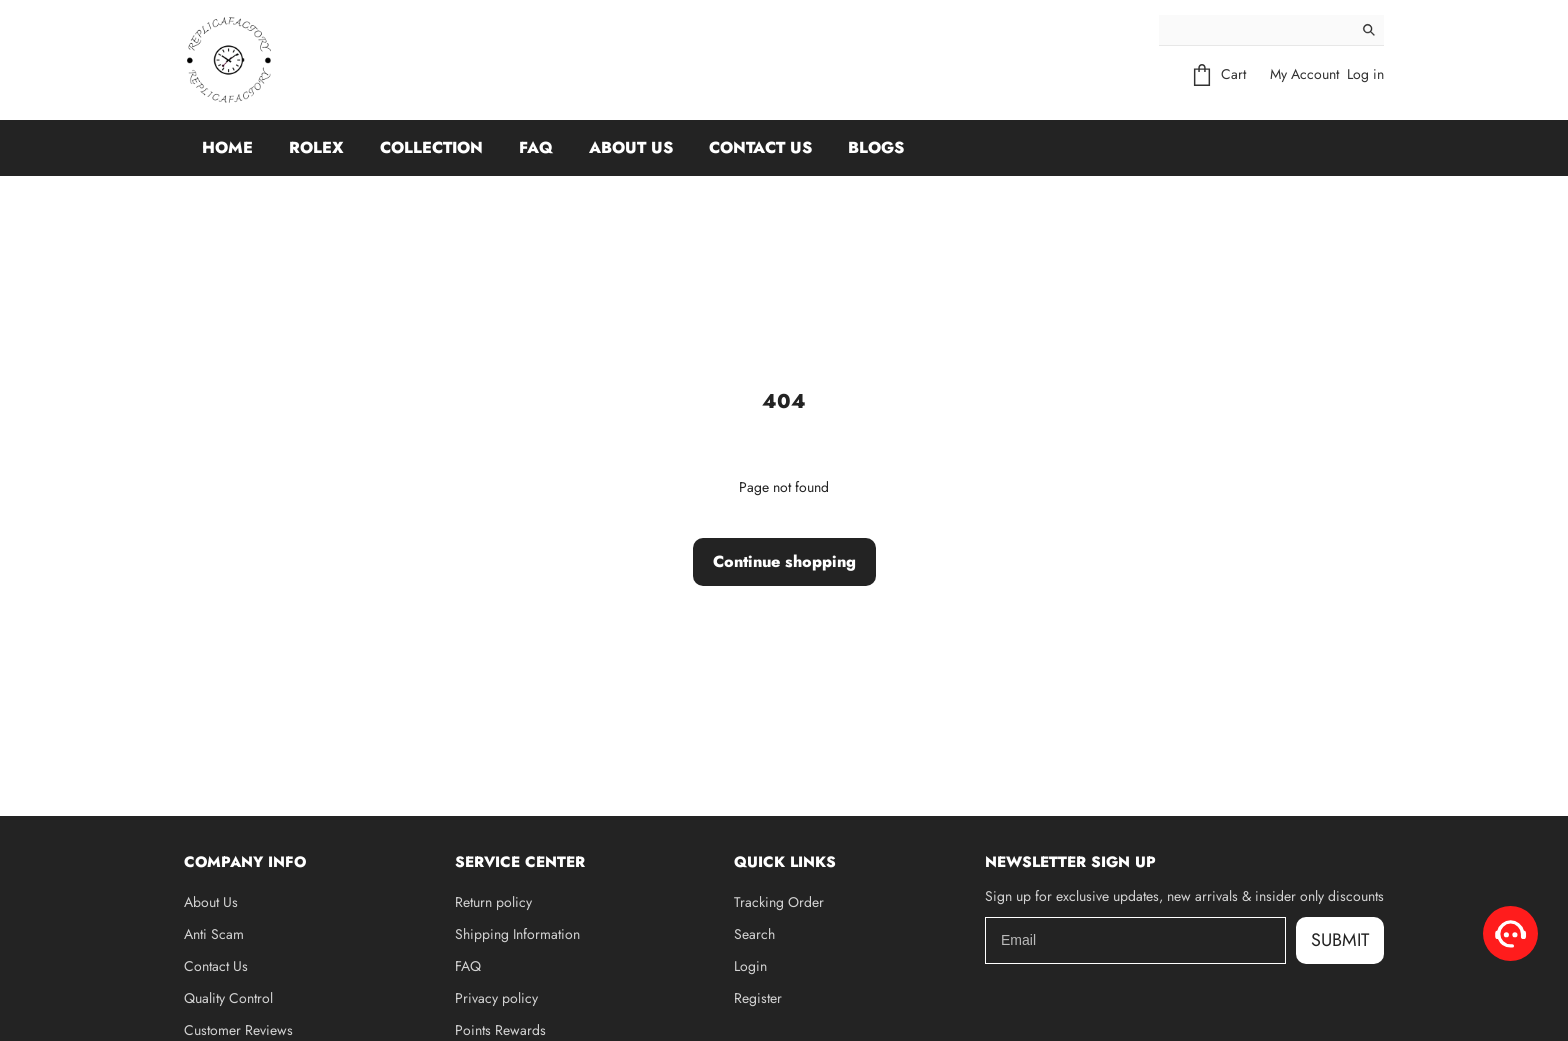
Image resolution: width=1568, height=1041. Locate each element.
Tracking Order (779, 902)
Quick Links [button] (785, 862)
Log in (1365, 74)
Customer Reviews (238, 1030)
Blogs (876, 147)
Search (754, 934)
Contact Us (760, 147)
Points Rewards (500, 1030)
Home (227, 147)
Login (750, 966)
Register (758, 998)
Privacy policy (496, 998)
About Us (631, 147)
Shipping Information (517, 934)
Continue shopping (784, 561)
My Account (1304, 74)
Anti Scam (214, 934)
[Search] (1256, 30)
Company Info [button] (245, 862)
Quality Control (228, 998)
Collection (431, 147)
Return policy (493, 902)
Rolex (316, 147)
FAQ (536, 147)
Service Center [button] (520, 862)
